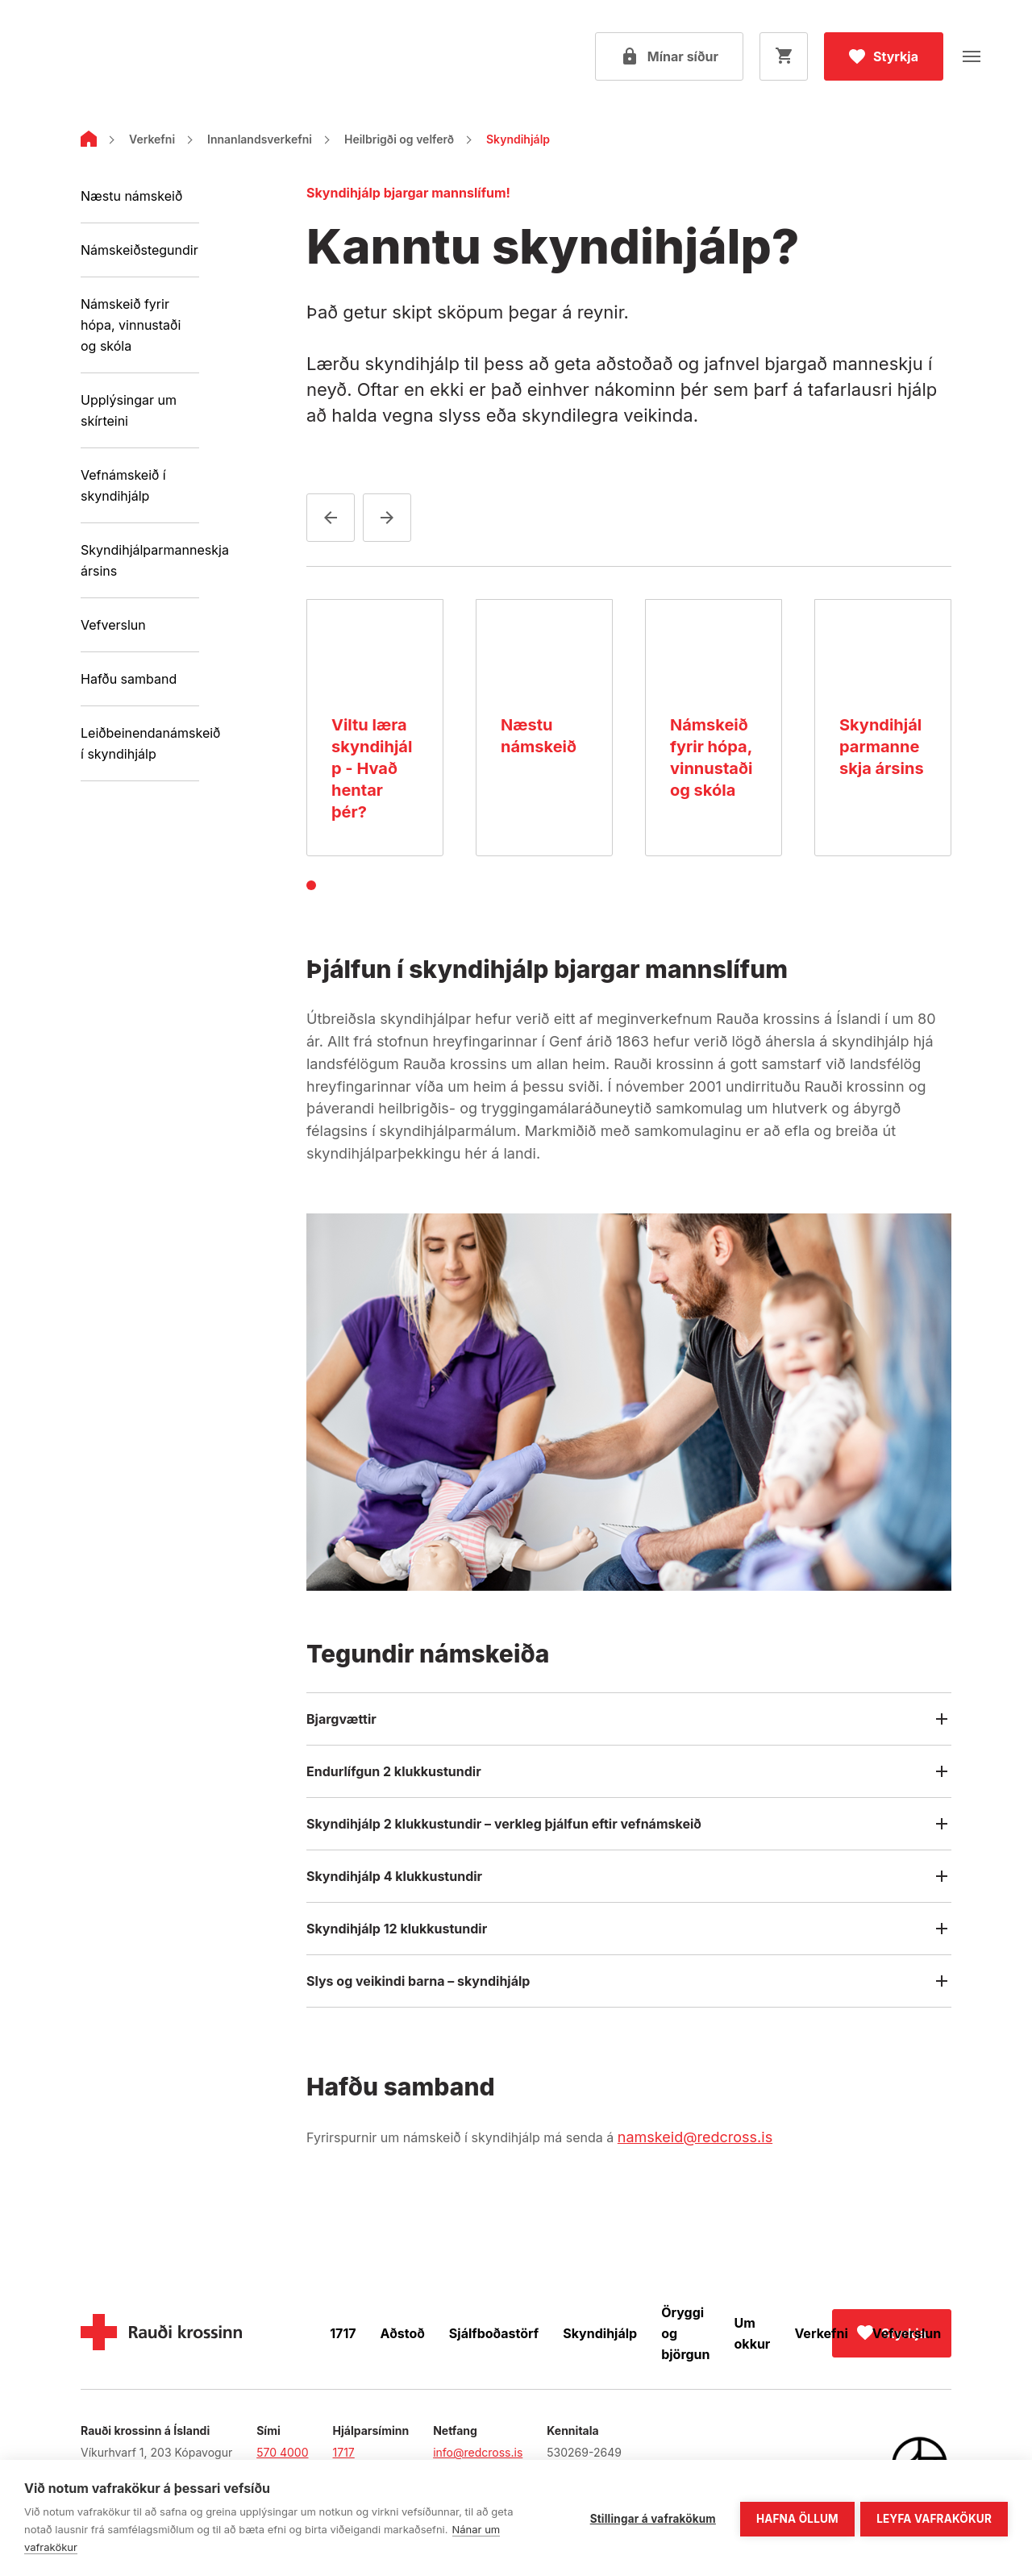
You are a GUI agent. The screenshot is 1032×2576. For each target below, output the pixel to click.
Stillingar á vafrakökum (651, 2517)
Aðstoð (403, 2333)
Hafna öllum (795, 2517)
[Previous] (330, 517)
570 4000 (282, 2452)
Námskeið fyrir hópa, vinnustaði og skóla (131, 325)
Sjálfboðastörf (494, 2333)
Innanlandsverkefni (259, 139)
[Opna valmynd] (971, 56)
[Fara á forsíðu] (116, 57)
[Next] (387, 517)
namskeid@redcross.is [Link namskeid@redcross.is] (695, 2137)
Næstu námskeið (131, 196)
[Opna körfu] (783, 56)
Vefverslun (113, 625)
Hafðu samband (129, 679)
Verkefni (152, 139)
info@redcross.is (477, 2452)
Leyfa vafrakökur (934, 2517)
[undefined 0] (311, 885)
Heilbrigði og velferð (399, 139)
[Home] (89, 142)
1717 (343, 2333)
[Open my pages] (669, 56)
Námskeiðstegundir (139, 250)
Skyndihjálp (600, 2333)
